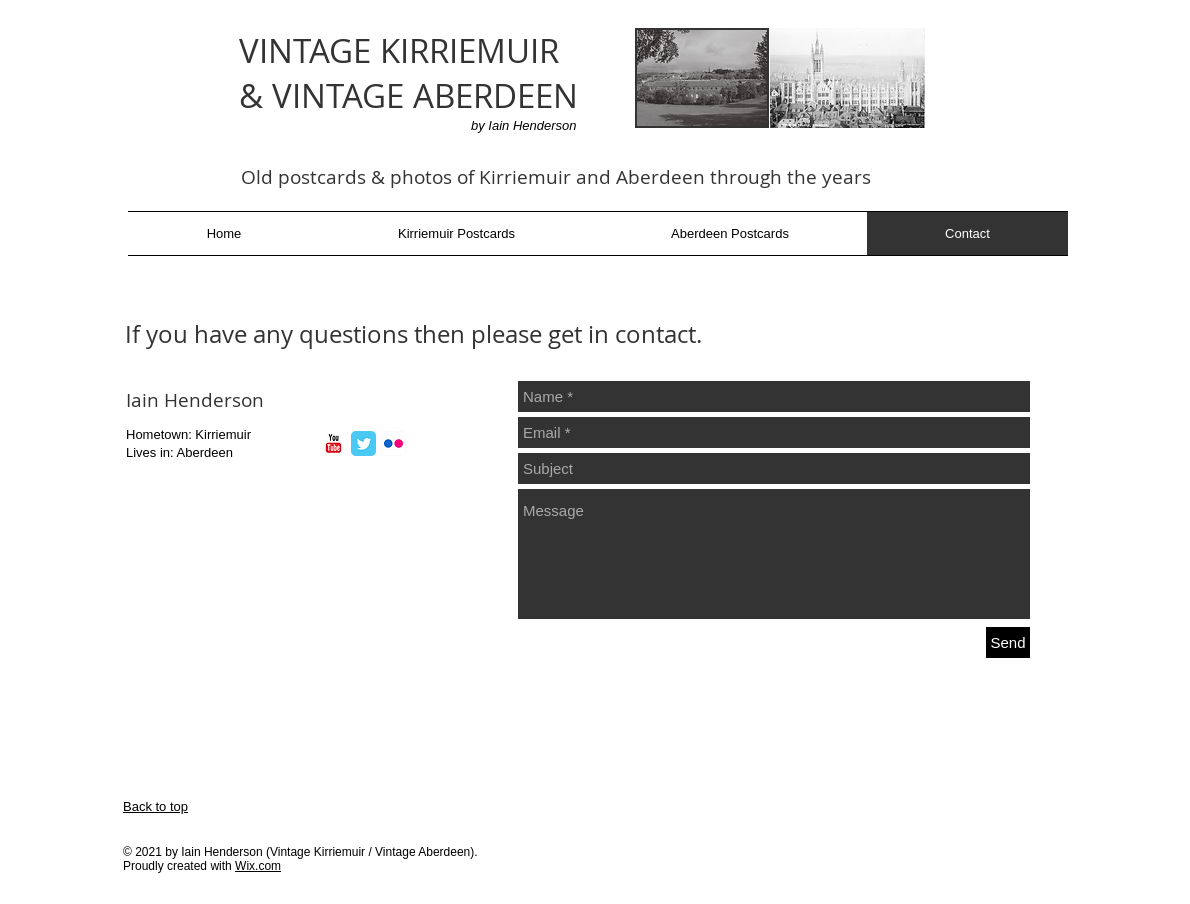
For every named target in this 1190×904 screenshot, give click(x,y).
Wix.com (258, 866)
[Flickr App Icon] (393, 443)
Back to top (155, 806)
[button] (456, 233)
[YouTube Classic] (333, 443)
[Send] (1008, 642)
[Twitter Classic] (363, 443)
